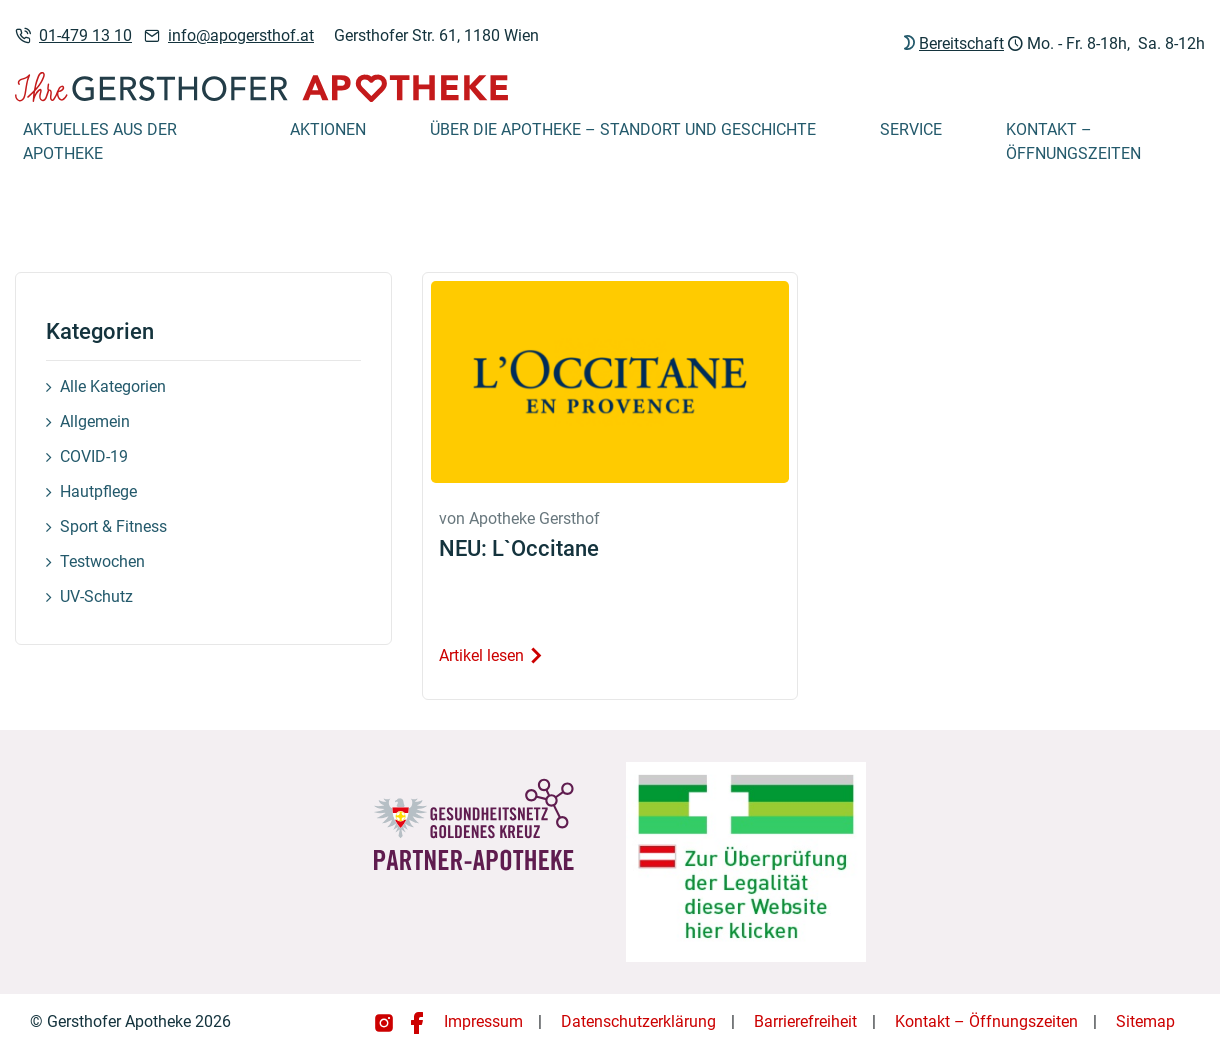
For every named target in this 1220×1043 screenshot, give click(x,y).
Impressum (483, 1021)
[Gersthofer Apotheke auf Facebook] (417, 1021)
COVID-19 (94, 456)
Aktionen (328, 129)
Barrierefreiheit (805, 1021)
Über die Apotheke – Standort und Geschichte (623, 129)
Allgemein (95, 421)
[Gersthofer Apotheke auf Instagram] (386, 1021)
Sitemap (1145, 1021)
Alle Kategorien (113, 386)
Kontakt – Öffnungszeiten (1073, 141)
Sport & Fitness (113, 526)
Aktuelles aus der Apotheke (100, 141)
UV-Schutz (96, 596)
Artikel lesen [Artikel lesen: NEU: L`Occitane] (491, 655)
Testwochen (102, 561)
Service (911, 129)
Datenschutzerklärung (638, 1021)
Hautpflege (98, 491)
